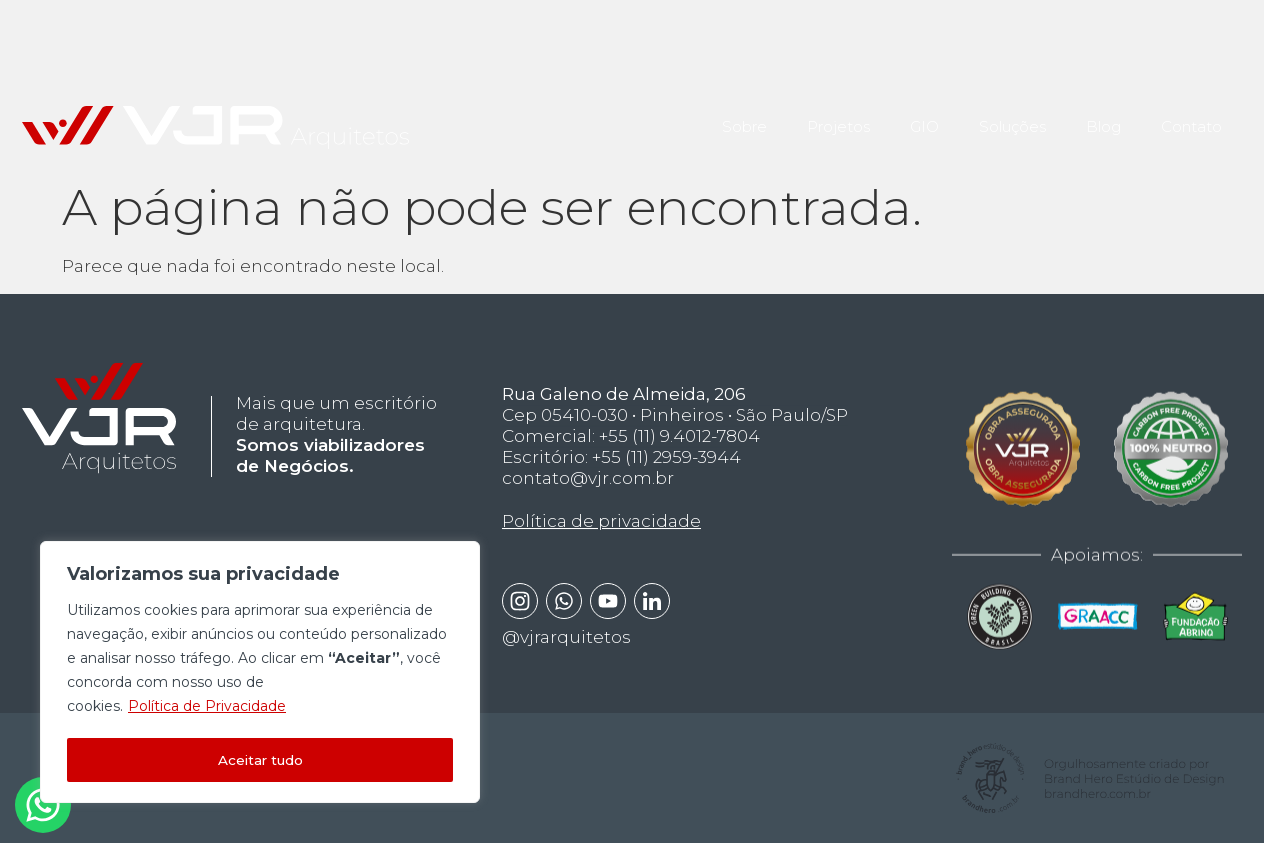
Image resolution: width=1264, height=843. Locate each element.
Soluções (1012, 116)
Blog (1103, 116)
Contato (1191, 116)
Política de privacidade (601, 538)
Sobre (744, 116)
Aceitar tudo (260, 760)
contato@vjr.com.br (588, 494)
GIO (924, 116)
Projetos (838, 116)
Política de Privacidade (207, 710)
